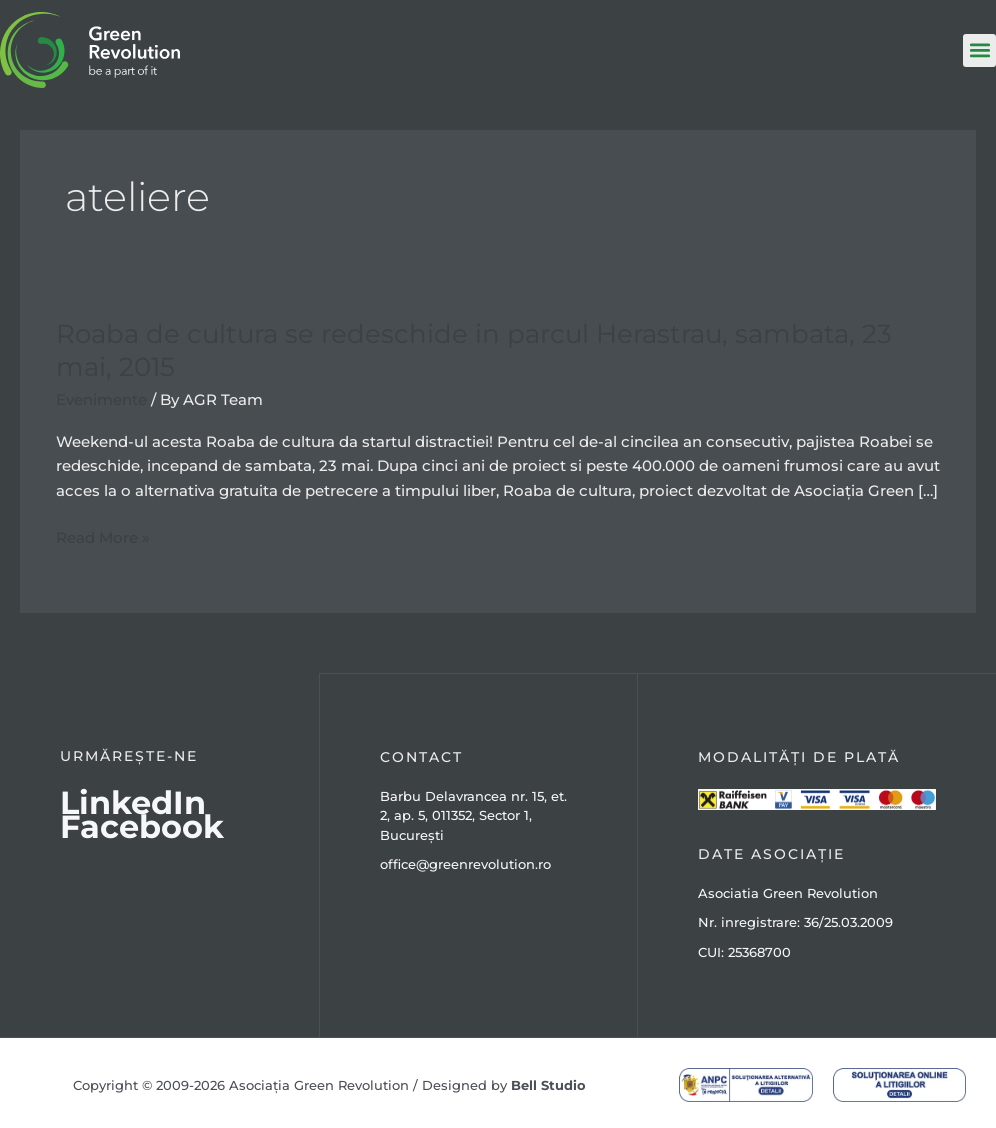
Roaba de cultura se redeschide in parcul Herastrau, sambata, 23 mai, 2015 (474, 349)
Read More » (103, 536)
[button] (979, 50)
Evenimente (101, 397)
